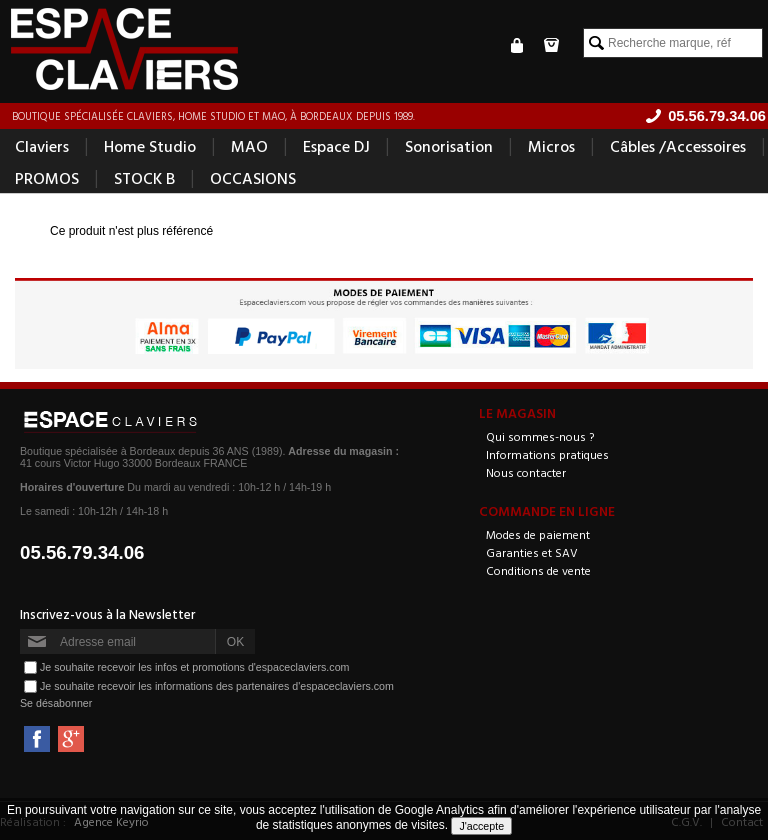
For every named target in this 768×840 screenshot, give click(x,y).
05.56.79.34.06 (82, 552)
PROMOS (47, 178)
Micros (551, 146)
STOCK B (144, 178)
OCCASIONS (253, 178)
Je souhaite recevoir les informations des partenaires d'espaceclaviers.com (217, 686)
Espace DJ (336, 146)
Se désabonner (56, 703)
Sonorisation (449, 146)
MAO (249, 146)
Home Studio (150, 146)
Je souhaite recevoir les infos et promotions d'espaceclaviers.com (194, 667)
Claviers (42, 146)
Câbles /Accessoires (678, 146)
